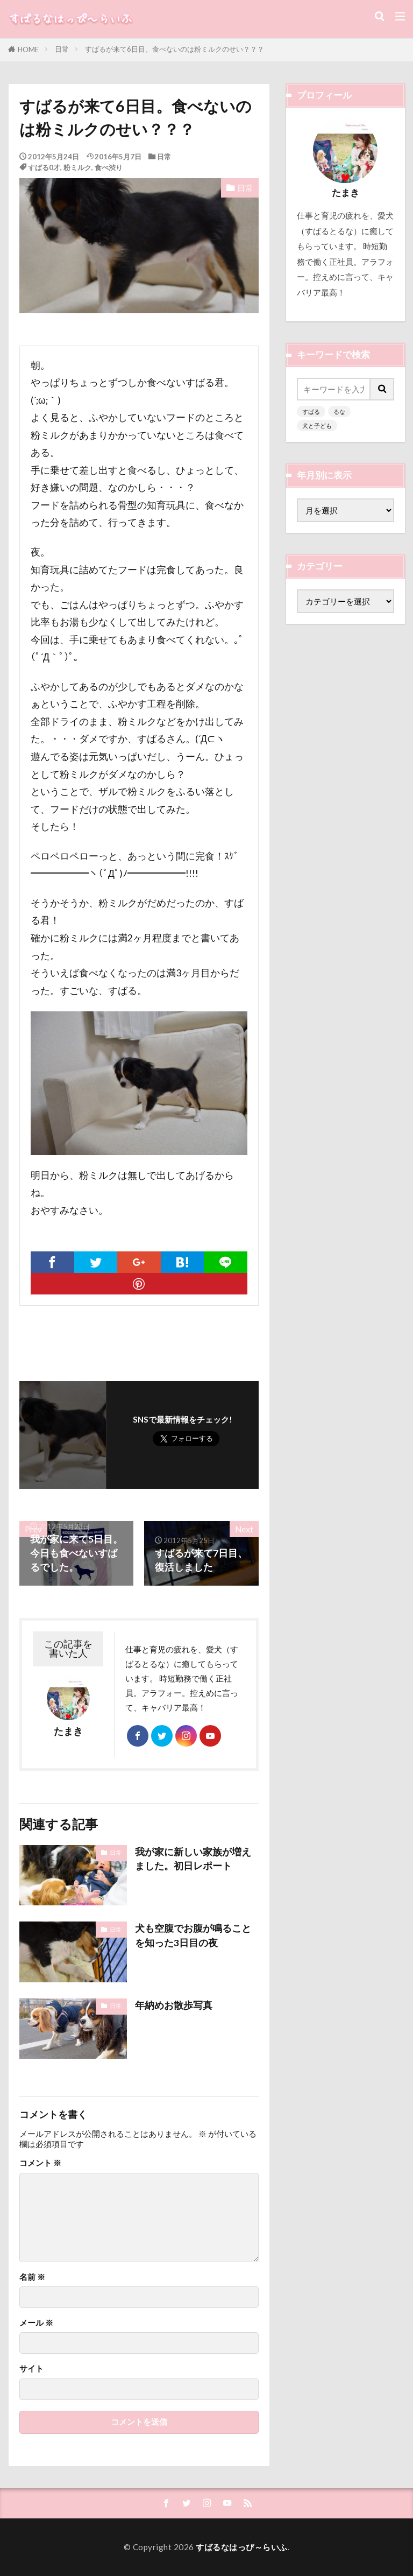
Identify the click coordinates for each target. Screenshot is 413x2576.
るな (339, 411)
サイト (31, 2368)
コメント (40, 2163)
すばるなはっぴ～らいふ (242, 2547)
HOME (28, 49)
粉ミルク (77, 167)
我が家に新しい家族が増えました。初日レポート (193, 1858)
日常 (62, 49)
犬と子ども (317, 425)
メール (36, 2323)
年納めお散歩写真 (173, 2005)
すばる (311, 411)
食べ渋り (109, 167)
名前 (32, 2277)
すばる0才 (44, 167)
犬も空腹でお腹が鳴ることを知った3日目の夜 (193, 1935)
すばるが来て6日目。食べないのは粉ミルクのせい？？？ (174, 49)
